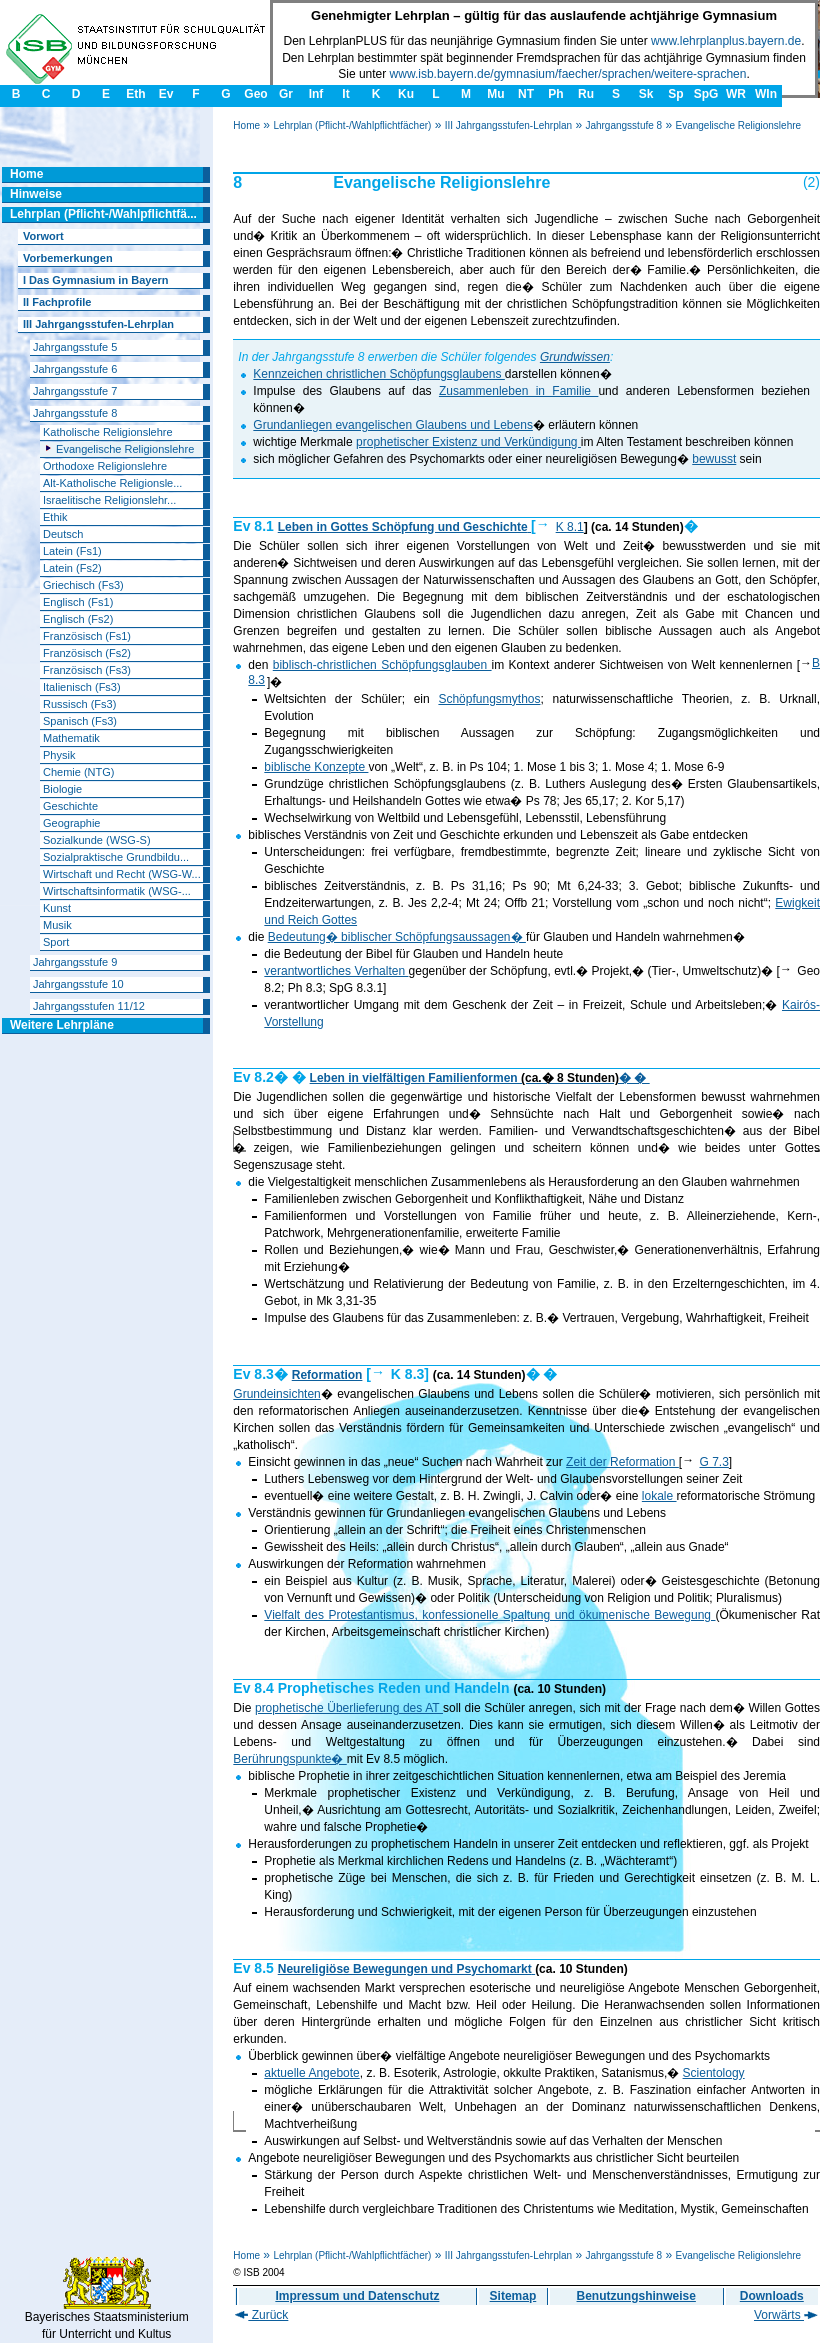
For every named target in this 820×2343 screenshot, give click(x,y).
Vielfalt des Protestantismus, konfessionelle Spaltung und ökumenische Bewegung (489, 1615)
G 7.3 (714, 1462)
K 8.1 (570, 527)
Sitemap (513, 2296)
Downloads (772, 2296)
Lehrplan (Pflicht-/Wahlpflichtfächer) (352, 125)
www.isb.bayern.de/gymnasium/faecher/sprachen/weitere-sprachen (568, 74)
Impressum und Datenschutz (357, 2296)
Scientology (714, 2073)
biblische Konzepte (316, 767)
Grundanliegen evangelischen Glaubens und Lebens (393, 425)
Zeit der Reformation (622, 1462)
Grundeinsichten (276, 1394)
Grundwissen (575, 357)
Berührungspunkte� (289, 1759)
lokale (659, 1496)
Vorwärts (786, 2315)
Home (246, 125)
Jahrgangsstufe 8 (623, 125)
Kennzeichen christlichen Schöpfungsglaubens (379, 374)
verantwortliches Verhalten (336, 971)
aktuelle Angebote (311, 2073)
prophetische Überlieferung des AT (349, 1708)
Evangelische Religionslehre (738, 125)
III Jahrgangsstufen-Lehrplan (508, 125)
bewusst (714, 459)
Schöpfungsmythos (489, 699)
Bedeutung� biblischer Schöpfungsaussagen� (397, 937)
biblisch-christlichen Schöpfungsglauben (382, 665)
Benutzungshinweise (636, 2296)
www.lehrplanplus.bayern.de (726, 41)
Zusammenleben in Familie (518, 391)
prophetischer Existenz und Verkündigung (468, 442)
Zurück (261, 2315)
